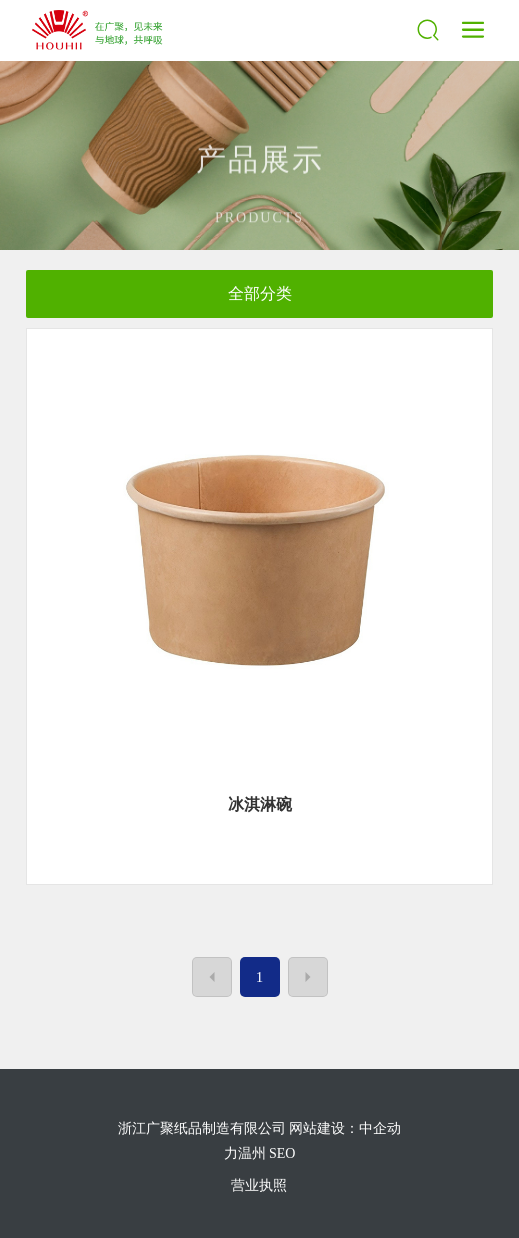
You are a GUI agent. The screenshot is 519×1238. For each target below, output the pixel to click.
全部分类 (260, 293)
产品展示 (260, 179)
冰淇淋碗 (260, 804)
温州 (252, 1153)
